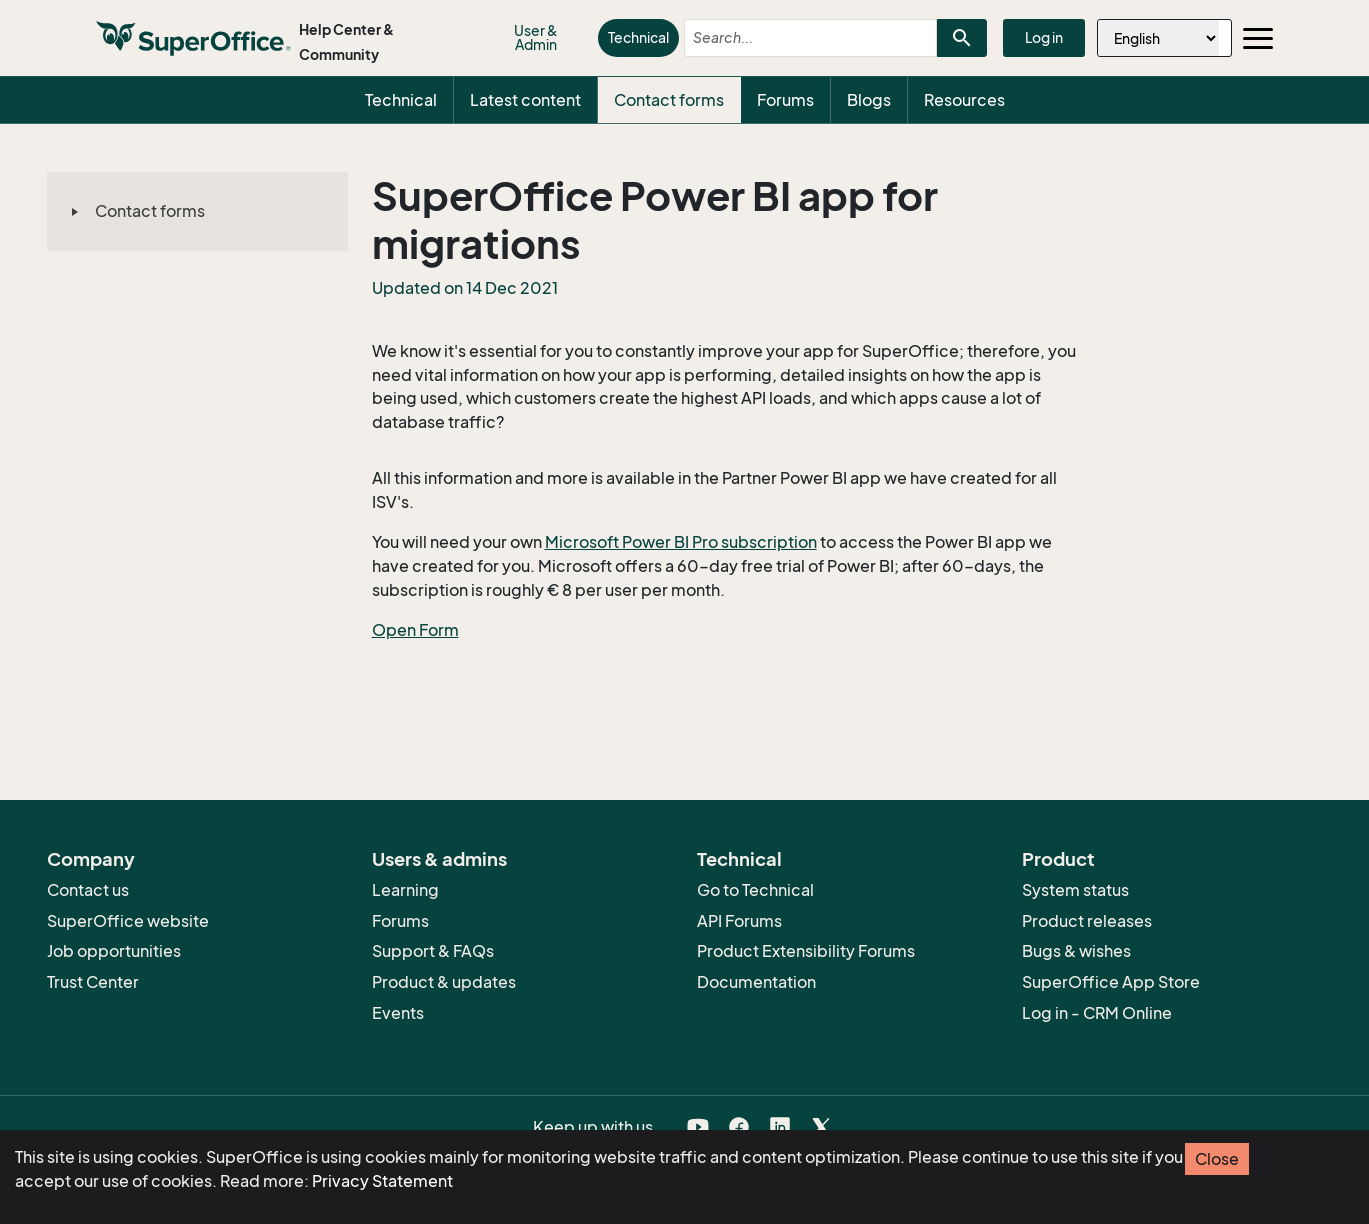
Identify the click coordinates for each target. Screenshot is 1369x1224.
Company (91, 859)
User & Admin (536, 37)
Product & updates (444, 982)
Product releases (1087, 921)
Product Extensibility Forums (806, 951)
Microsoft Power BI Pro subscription (681, 542)
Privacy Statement (382, 1181)
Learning (405, 890)
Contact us (88, 890)
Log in (1044, 37)
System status (1075, 890)
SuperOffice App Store (1111, 982)
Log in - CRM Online (1097, 1013)
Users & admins (439, 859)
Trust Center (93, 982)
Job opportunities (114, 951)
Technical (638, 37)
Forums (785, 100)
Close (1217, 1159)
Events (398, 1013)
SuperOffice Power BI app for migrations (655, 220)
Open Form (415, 630)
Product (1058, 859)
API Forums (739, 921)
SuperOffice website (128, 921)
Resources (964, 100)
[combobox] (793, 38)
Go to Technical (755, 890)
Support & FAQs (433, 951)
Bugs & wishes (1076, 951)
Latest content (525, 100)
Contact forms (669, 100)
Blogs (869, 100)
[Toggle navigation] (1258, 38)
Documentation (756, 982)
